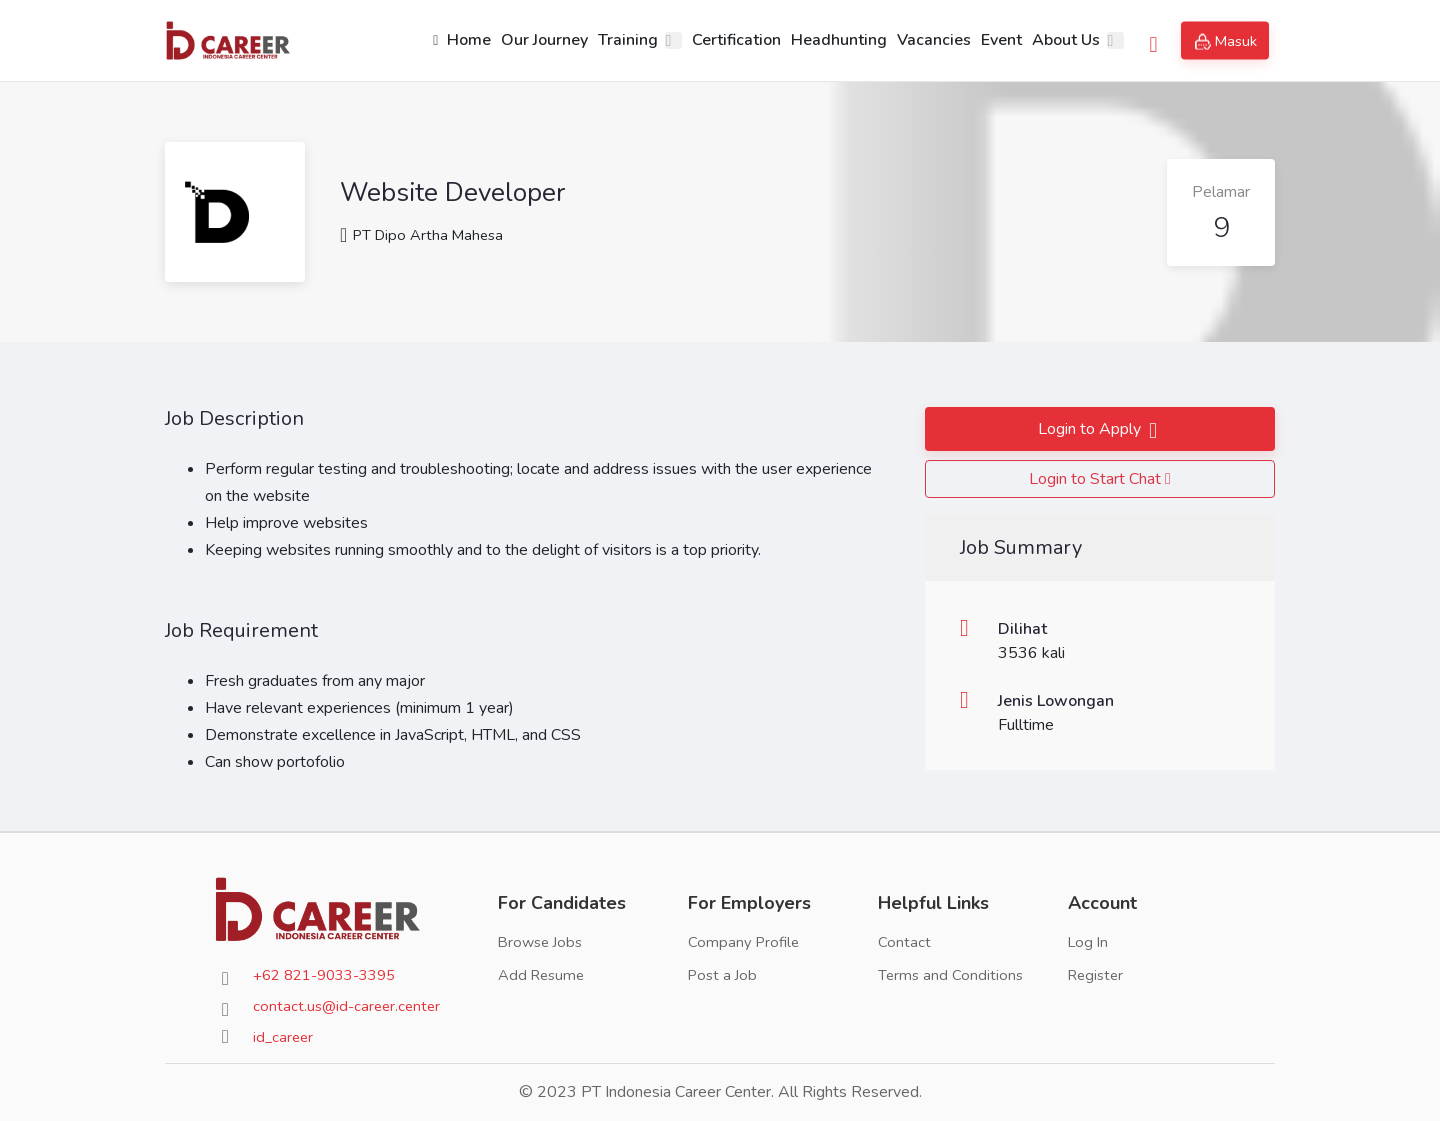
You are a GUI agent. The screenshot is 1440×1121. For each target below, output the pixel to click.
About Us (1060, 40)
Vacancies (928, 40)
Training (622, 40)
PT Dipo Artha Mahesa (426, 235)
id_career (284, 1037)
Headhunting (833, 40)
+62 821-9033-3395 (332, 975)
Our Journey (538, 40)
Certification (730, 40)
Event (995, 40)
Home (456, 40)
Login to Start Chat (1100, 479)
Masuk (1228, 41)
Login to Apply (1089, 429)
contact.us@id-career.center (350, 1006)
